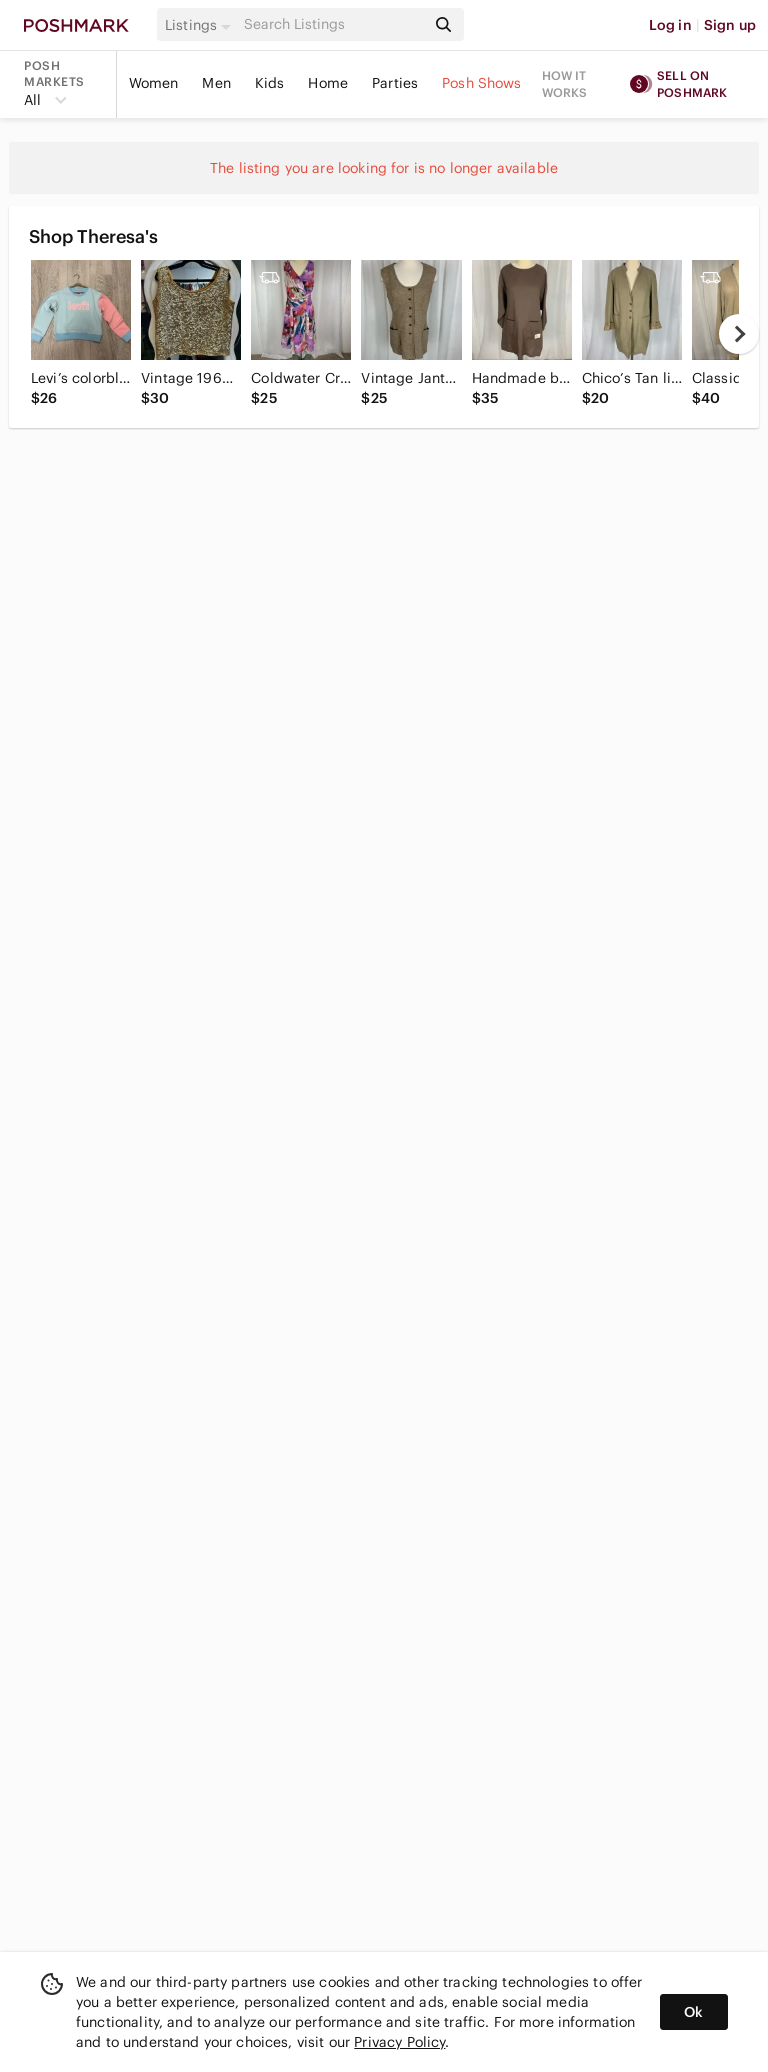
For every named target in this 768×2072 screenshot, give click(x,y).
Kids (270, 83)
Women (154, 83)
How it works (565, 84)
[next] (739, 334)
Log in (670, 25)
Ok (693, 2012)
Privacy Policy (399, 2042)
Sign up (730, 25)
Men (216, 83)
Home (328, 83)
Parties (395, 83)
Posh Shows (482, 83)
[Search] (333, 24)
